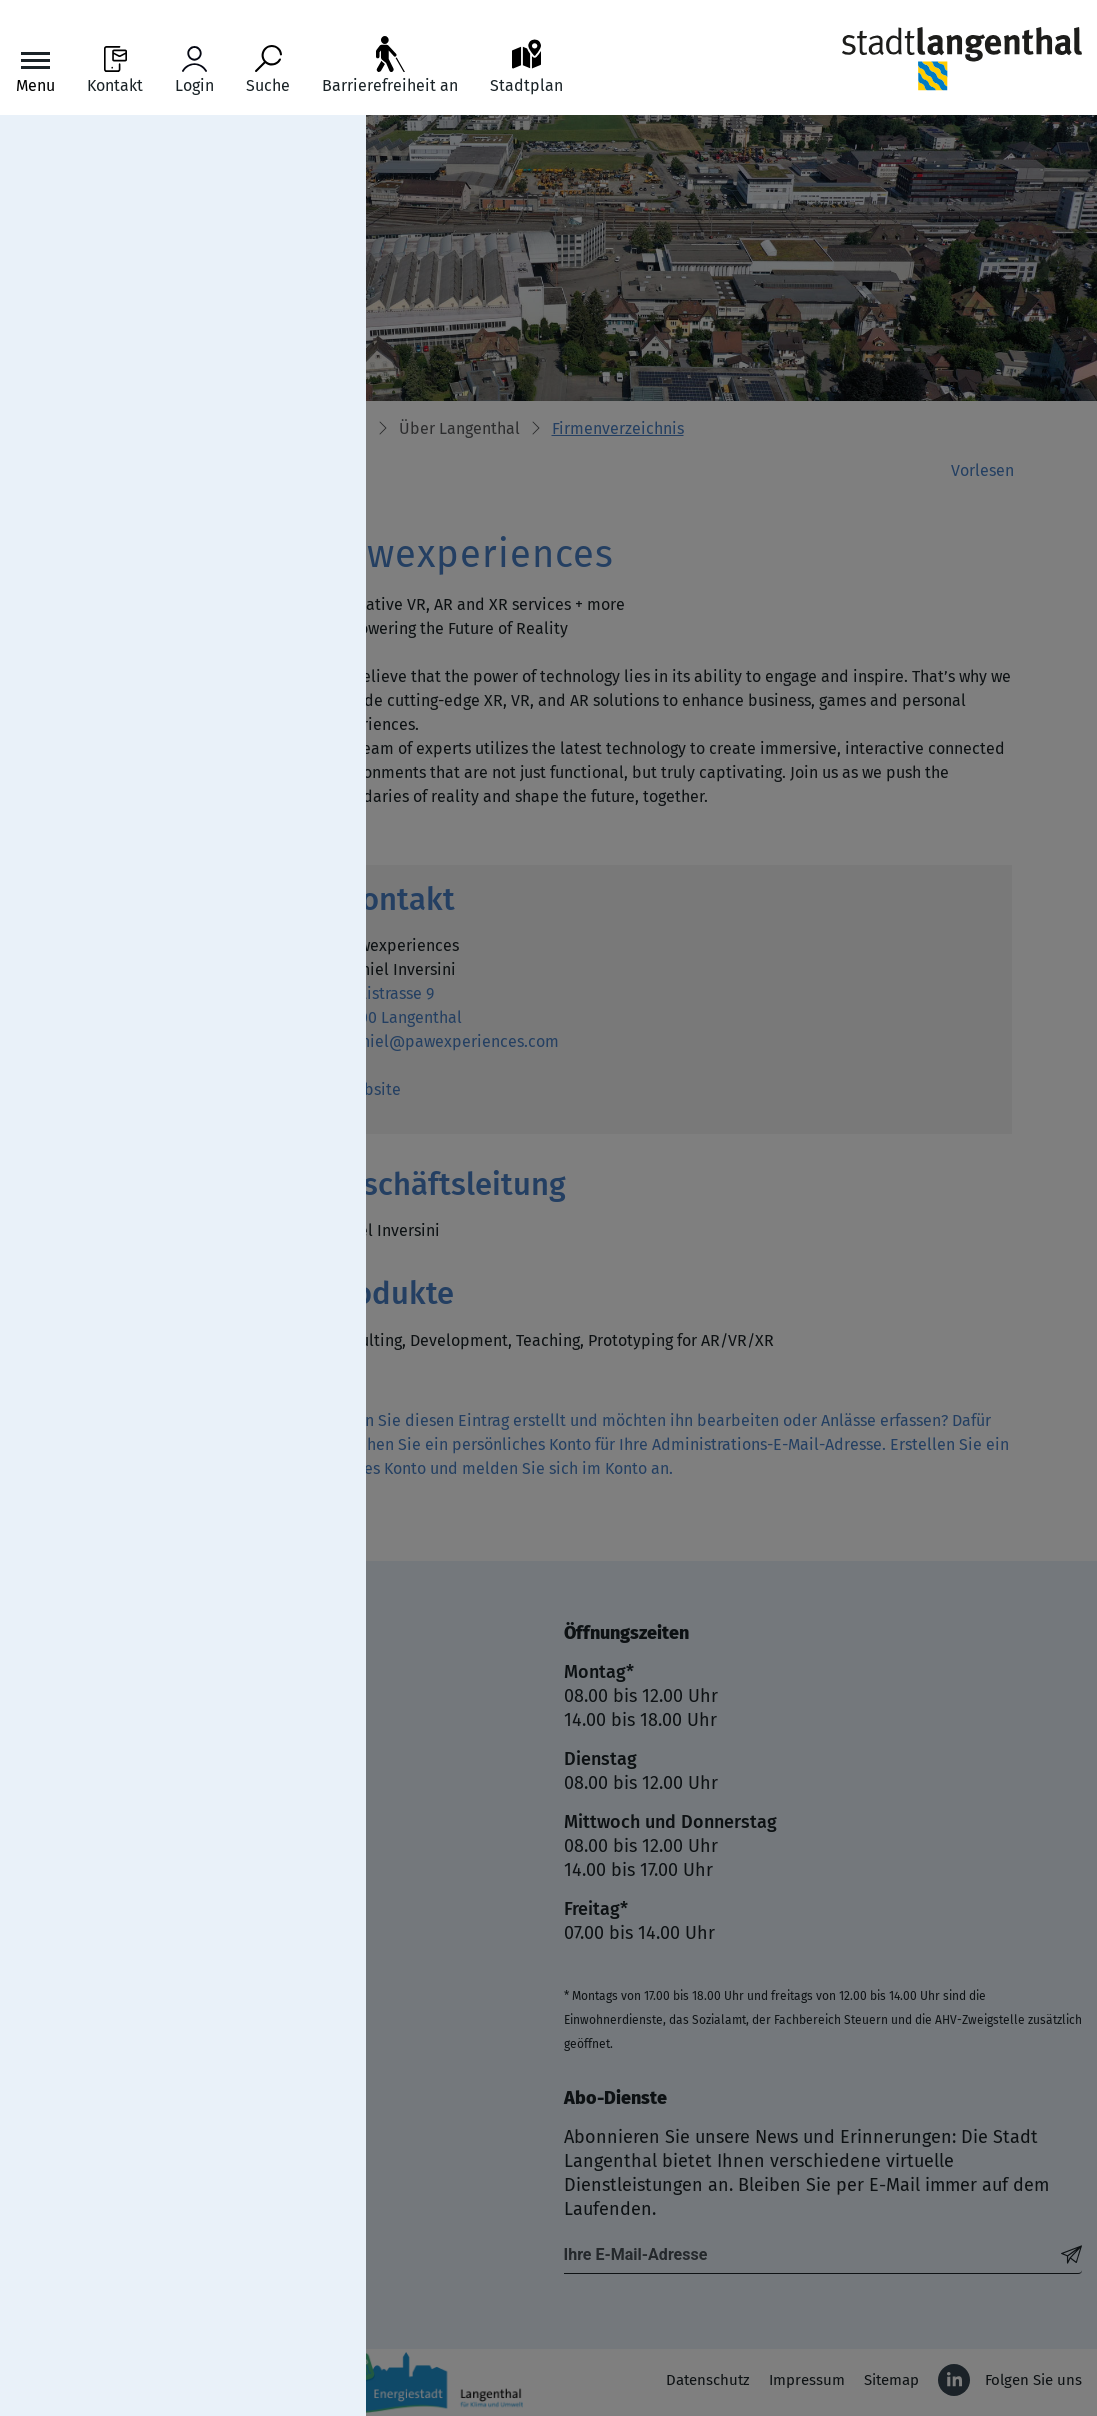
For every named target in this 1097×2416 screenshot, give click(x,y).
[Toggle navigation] (35, 70)
